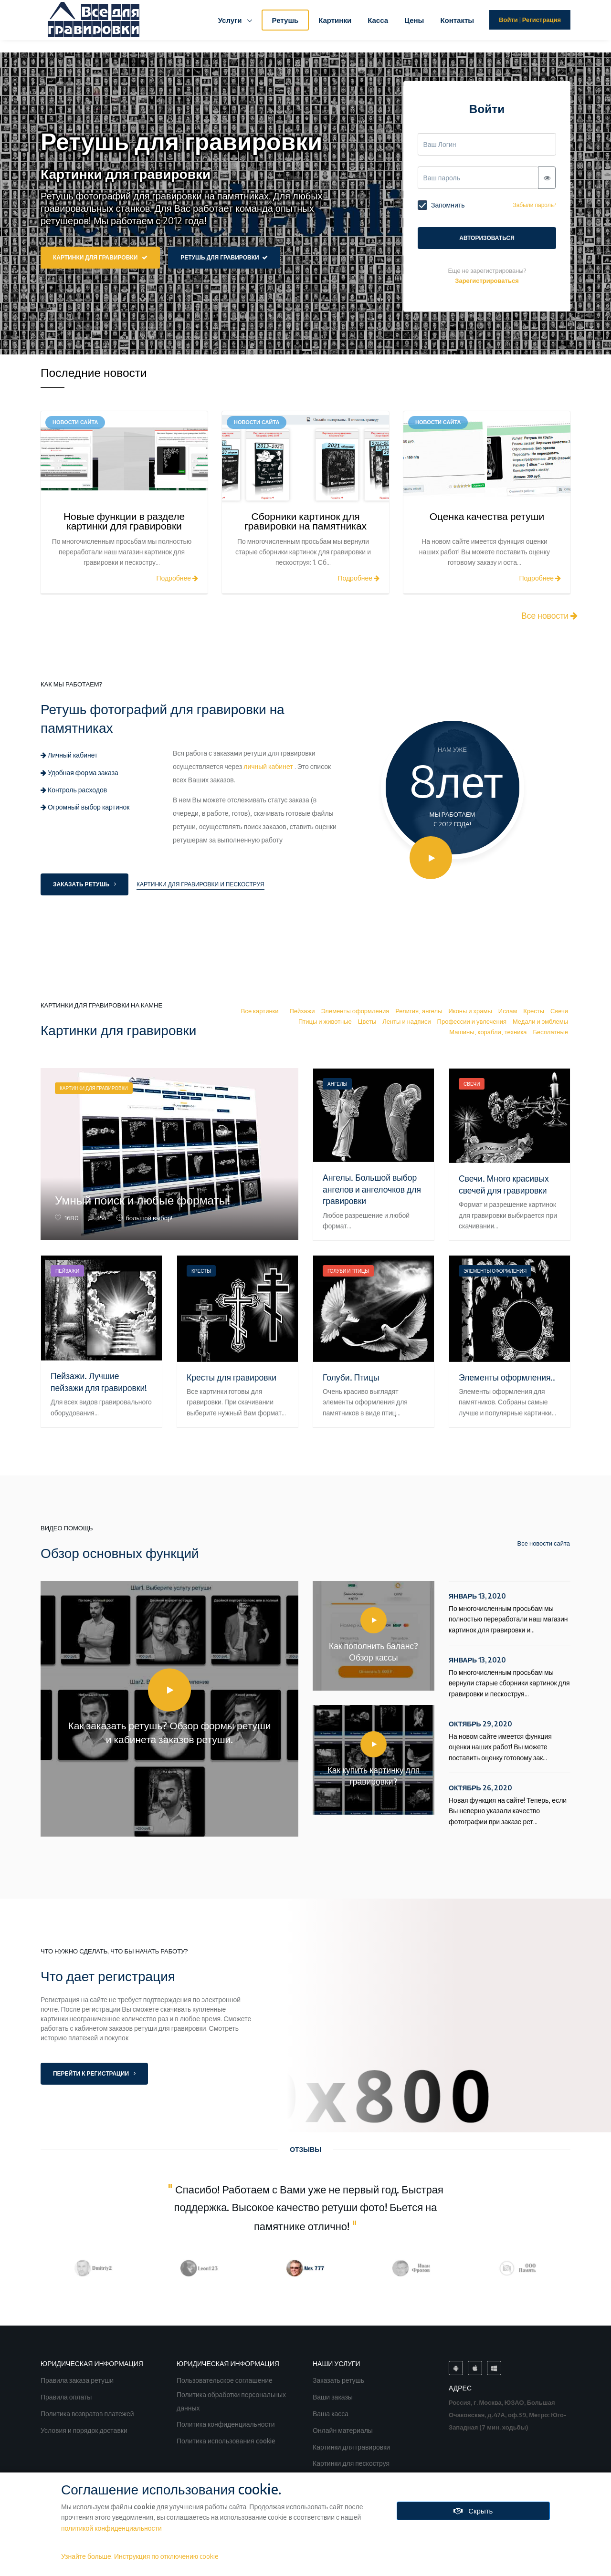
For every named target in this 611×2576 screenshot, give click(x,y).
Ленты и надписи (406, 1021)
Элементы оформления (355, 1011)
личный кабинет (268, 766)
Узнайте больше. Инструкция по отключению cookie (140, 2556)
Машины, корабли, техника (488, 1032)
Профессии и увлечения (471, 1021)
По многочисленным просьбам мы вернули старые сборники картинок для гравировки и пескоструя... (509, 1676)
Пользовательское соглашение (225, 2379)
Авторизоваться (487, 237)
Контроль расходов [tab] (74, 790)
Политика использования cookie (227, 2439)
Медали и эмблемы (540, 1021)
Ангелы (337, 1084)
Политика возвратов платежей (88, 2412)
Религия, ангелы (418, 1011)
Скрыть (473, 2510)
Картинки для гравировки (100, 257)
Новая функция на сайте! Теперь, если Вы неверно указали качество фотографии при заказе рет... (509, 1804)
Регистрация (541, 19)
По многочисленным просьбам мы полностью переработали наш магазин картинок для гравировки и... (509, 1612)
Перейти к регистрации (94, 2073)
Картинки (334, 20)
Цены (414, 20)
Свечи (559, 1011)
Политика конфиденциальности (226, 2423)
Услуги (231, 20)
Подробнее (177, 578)
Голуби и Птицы (348, 1271)
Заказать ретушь (84, 884)
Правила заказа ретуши (78, 2379)
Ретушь (285, 20)
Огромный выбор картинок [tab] (85, 807)
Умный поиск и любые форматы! (143, 1200)
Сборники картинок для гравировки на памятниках (305, 520)
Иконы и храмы (470, 1011)
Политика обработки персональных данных (231, 2401)
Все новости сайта (536, 1543)
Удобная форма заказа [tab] (79, 773)
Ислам (507, 1011)
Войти (508, 19)
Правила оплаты (67, 2395)
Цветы (367, 1021)
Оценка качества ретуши (487, 515)
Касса (378, 20)
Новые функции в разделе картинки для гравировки (124, 520)
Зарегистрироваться (486, 280)
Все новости (549, 615)
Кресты (533, 1011)
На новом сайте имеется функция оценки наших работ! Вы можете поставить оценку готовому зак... (509, 1740)
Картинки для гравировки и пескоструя (200, 884)
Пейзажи (302, 1011)
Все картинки (260, 1011)
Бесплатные (550, 1032)
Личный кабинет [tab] (69, 755)
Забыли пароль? (534, 204)
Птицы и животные (325, 1021)
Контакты (457, 20)
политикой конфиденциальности (111, 2528)
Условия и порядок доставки (85, 2429)
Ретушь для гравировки (223, 257)
